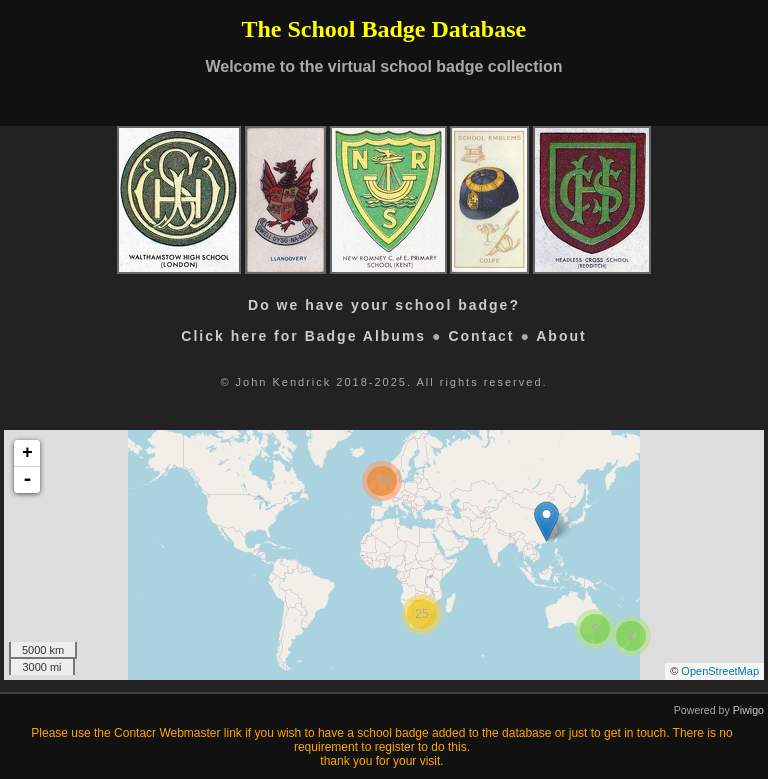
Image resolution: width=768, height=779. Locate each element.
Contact (481, 336)
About (561, 336)
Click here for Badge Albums (303, 336)
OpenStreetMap (720, 671)
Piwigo (748, 710)
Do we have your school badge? (384, 305)
